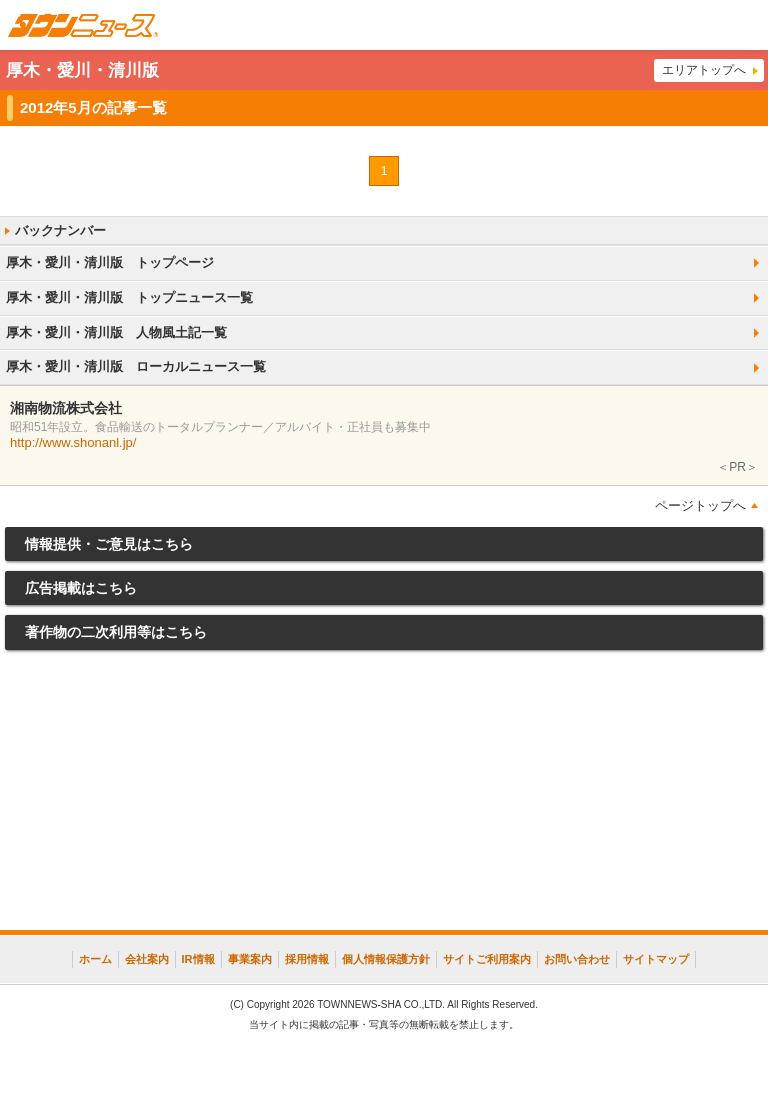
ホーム (95, 959)
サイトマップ (656, 959)
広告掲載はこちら (81, 588)
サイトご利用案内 (487, 959)
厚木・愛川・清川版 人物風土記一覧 (116, 332)
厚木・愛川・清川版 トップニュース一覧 (129, 297)
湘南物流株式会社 (66, 408)
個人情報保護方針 (386, 959)
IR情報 (198, 959)
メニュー (743, 25)
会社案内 (147, 959)
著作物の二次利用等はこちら (116, 632)
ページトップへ (700, 505)
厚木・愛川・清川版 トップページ (110, 262)
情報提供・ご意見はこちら (109, 544)
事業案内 (250, 959)
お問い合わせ (577, 959)
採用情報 (307, 959)
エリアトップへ (704, 70)
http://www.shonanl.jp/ (73, 442)
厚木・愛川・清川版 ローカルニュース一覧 (136, 366)
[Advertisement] (384, 795)
